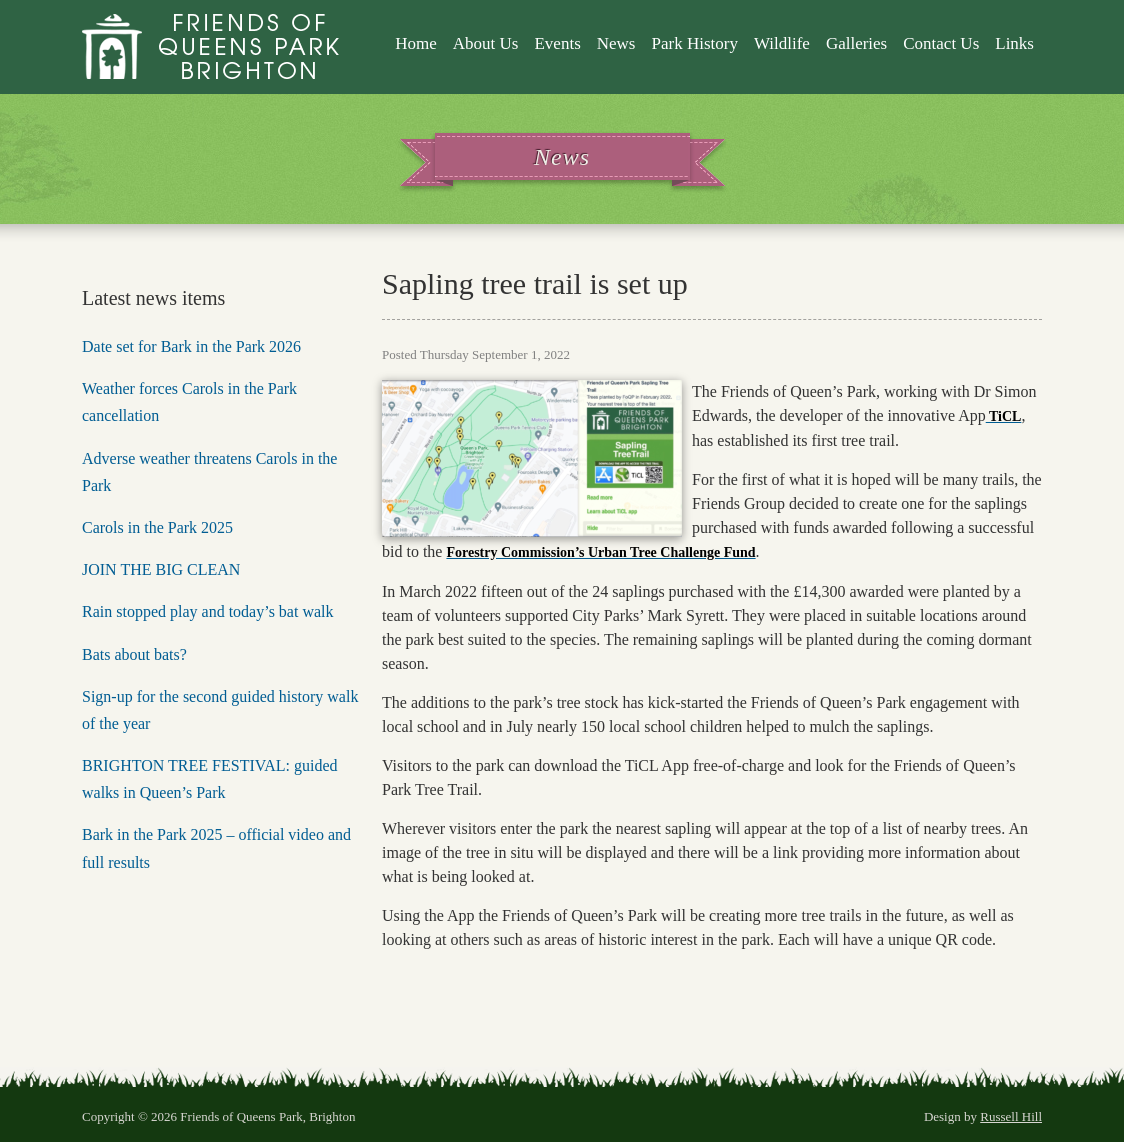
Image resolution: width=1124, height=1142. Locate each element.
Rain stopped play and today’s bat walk (208, 611)
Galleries (856, 43)
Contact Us (941, 43)
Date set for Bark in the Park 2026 (191, 346)
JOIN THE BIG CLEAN (161, 569)
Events (557, 43)
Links (1014, 43)
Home (416, 43)
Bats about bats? (134, 654)
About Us (486, 43)
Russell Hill (1011, 1116)
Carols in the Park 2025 (157, 527)
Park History (694, 43)
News (616, 43)
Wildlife (782, 43)
